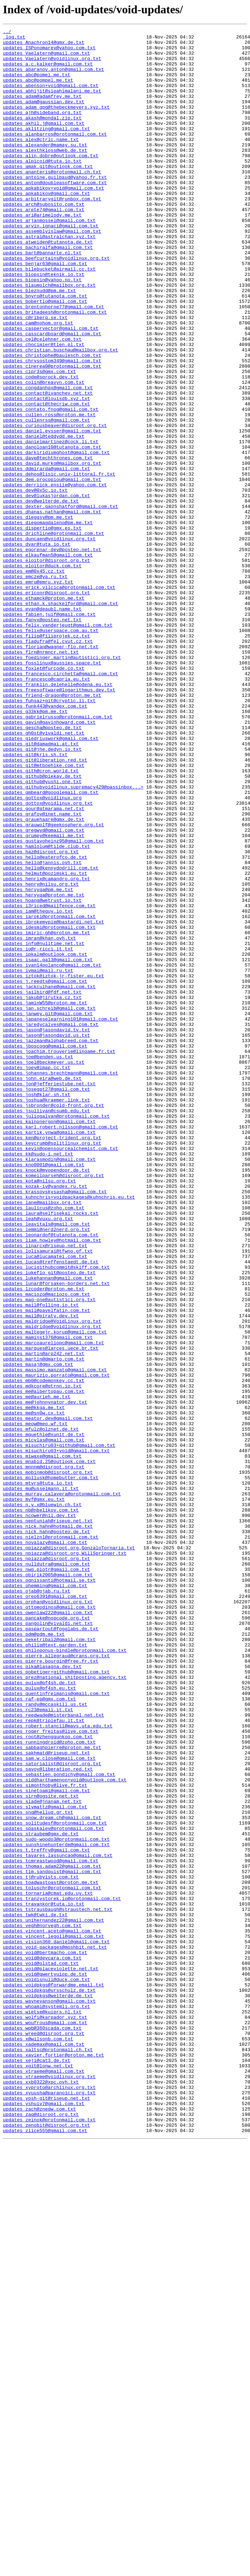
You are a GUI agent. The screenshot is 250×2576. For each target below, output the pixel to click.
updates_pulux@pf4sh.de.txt (39, 2014)
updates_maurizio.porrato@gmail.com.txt (56, 1644)
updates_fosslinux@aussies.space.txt (52, 790)
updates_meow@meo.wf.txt (35, 1703)
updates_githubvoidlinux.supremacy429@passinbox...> (73, 939)
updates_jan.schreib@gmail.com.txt (49, 1204)
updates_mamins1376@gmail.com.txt (48, 1599)
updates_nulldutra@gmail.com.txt (46, 1871)
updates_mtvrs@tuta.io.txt (38, 1774)
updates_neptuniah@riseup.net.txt (48, 1819)
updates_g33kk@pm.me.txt (35, 848)
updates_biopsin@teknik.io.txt (43, 324)
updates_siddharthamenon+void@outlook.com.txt (64, 2130)
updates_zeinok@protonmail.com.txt (49, 2538)
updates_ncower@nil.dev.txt (39, 1813)
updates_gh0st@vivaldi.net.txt (43, 874)
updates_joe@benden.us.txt (38, 1262)
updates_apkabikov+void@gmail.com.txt (53, 220)
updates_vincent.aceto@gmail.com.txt (52, 2311)
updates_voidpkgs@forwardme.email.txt (53, 2376)
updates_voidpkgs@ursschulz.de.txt (49, 2383)
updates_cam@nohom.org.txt (38, 382)
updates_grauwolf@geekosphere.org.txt (53, 984)
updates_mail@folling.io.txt (41, 1560)
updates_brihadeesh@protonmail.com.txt (55, 369)
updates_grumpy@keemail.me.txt (43, 997)
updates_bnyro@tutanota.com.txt (45, 349)
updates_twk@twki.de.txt (35, 2292)
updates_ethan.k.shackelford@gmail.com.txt (60, 718)
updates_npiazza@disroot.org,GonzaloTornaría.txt (69, 1852)
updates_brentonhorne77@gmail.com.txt (53, 362)
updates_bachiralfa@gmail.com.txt (48, 291)
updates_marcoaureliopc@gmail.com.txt (53, 1606)
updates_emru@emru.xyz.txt (38, 693)
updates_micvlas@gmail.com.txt (43, 1722)
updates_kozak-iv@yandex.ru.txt (45, 1418)
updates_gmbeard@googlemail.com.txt (50, 945)
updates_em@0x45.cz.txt (34, 680)
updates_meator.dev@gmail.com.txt (48, 1696)
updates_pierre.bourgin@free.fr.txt (50, 1988)
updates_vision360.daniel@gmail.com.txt (56, 2324)
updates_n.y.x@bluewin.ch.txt (42, 1800)
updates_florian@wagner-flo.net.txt (50, 770)
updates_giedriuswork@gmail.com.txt (50, 880)
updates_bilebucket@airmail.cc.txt (49, 317)
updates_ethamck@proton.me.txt (43, 712)
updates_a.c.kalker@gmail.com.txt (48, 71)
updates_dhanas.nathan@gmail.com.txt (52, 608)
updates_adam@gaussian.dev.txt (43, 116)
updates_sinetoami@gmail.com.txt (46, 2143)
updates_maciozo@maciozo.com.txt (46, 1547)
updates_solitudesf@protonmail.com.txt (55, 2182)
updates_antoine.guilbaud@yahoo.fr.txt (55, 207)
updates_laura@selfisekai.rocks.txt (50, 1450)
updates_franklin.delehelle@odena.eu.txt (57, 816)
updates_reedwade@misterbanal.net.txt (53, 2052)
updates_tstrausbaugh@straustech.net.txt (57, 2285)
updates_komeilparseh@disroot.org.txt (53, 1405)
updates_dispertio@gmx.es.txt (42, 628)
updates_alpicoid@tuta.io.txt (42, 188)
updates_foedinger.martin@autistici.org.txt (62, 783)
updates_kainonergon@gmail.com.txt (49, 1340)
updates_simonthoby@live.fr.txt (45, 2137)
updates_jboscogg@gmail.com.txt (45, 1249)
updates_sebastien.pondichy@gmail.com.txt (59, 2124)
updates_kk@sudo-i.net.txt (38, 1379)
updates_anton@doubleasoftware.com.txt (55, 213)
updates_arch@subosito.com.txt (43, 239)
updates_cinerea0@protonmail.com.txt (52, 434)
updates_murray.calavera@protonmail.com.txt (62, 1787)
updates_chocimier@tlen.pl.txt (43, 408)
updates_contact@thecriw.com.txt (46, 479)
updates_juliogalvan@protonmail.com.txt (56, 1334)
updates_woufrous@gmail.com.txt (45, 2421)
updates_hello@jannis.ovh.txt (42, 1029)
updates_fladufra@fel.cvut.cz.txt (48, 764)
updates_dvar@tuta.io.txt (36, 647)
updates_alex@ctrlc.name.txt (41, 162)
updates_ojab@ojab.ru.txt (36, 1903)
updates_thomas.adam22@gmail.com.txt (52, 2234)
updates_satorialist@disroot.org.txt (52, 2111)
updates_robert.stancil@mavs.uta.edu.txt (57, 2065)
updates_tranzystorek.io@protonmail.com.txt (62, 2273)
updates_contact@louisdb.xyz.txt (46, 472)
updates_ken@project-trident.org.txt (52, 1360)
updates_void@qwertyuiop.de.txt (45, 2363)
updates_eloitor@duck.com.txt (42, 673)
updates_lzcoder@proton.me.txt (43, 1541)
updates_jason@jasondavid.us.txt (46, 1237)
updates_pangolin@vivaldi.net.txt (48, 1942)
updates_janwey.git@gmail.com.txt (48, 1211)
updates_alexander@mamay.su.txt (45, 168)
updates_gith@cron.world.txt (41, 919)
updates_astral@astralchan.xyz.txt (49, 278)
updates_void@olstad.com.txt (41, 2350)
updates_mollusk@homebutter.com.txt (50, 1767)
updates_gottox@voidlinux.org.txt (48, 958)
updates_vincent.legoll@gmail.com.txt (53, 2318)
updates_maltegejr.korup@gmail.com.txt (55, 1593)
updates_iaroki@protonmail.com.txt (49, 1094)
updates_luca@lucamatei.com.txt (45, 1502)
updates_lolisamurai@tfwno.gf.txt (48, 1496)
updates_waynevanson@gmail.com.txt (49, 2396)
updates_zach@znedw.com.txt (39, 2525)
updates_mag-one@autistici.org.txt (49, 1554)
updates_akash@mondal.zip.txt (42, 136)
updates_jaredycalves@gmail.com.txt (50, 1224)
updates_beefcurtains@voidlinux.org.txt (56, 304)
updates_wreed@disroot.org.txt (43, 2434)
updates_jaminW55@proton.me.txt (45, 1198)
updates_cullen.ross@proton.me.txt (49, 492)
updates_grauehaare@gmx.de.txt (43, 977)
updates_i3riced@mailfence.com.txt (49, 1081)
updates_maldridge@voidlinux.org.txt (52, 1586)
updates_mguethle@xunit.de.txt (43, 1716)
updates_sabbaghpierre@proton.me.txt (52, 2091)
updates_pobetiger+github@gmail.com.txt (56, 2001)
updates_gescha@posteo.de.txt (42, 867)
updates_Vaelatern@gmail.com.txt (46, 58)
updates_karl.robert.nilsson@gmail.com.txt (60, 1347)
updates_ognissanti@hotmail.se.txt (49, 1890)
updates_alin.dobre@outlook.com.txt (50, 181)
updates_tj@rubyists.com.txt (41, 2247)
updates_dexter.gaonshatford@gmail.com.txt (60, 602)
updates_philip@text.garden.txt (45, 1968)
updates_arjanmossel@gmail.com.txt (49, 259)
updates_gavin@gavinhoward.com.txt (49, 861)
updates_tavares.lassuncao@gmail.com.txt (57, 2221)
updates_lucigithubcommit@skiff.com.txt (56, 1515)
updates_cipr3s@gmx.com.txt (39, 440)
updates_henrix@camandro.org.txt (46, 1049)
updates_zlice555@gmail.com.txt (45, 2551)
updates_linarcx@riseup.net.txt (45, 1489)
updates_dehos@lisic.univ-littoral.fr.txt (59, 563)
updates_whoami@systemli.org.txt (46, 2402)
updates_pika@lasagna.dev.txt (42, 1994)
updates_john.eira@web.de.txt (42, 1288)
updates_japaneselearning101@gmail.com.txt (60, 1217)
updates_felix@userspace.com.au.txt (50, 751)
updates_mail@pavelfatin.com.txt (46, 1567)
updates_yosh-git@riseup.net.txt (46, 2512)
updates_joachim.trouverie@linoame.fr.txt (59, 1256)
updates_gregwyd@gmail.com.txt (43, 990)
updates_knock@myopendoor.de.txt (46, 1398)
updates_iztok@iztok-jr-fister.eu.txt (53, 1165)
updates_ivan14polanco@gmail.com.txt (52, 1152)
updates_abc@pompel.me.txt (38, 90)
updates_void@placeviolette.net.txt (50, 2357)
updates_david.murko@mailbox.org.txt (52, 550)
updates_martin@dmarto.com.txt (43, 1625)
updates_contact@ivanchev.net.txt (48, 466)
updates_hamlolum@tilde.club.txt (46, 1010)
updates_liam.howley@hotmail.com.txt (52, 1483)
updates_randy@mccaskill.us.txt (45, 2039)
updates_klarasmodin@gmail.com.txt (49, 1385)
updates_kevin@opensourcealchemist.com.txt (60, 1372)
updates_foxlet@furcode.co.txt (43, 796)
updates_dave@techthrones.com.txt (48, 544)
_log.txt (14, 39)
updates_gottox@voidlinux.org (42, 952)
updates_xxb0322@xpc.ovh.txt (41, 2493)
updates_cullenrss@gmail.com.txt (46, 498)
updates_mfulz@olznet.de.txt (41, 1709)
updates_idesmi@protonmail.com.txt (49, 1107)
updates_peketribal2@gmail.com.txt (49, 1962)
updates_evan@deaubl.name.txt (42, 725)
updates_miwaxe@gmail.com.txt (42, 1742)
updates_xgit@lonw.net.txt (38, 2473)
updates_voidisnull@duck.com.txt (46, 2370)
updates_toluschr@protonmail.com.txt (52, 2260)
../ (7, 32)
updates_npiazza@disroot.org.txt (46, 1865)
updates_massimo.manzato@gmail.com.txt (55, 1638)
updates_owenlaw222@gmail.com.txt (48, 1929)
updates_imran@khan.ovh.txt (39, 1120)
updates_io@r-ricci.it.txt (38, 1133)
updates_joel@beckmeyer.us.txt (43, 1269)
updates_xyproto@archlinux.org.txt (49, 2499)
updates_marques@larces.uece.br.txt (50, 1612)
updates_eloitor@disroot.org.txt (46, 667)
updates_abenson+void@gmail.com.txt (50, 97)
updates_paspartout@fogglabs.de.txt (50, 1949)
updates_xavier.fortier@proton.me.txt (53, 2460)
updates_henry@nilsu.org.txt (41, 1055)
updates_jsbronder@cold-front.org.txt (53, 1321)
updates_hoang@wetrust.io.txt (42, 1075)
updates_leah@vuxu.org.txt (38, 1457)
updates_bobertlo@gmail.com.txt (45, 356)
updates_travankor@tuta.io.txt (43, 2279)
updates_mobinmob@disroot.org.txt (48, 1761)
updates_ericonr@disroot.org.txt (46, 706)
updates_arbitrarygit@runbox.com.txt (52, 233)
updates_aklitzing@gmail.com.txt (46, 149)
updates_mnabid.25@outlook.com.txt (49, 1748)
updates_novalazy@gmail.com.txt (45, 1845)
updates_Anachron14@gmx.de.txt (43, 45)
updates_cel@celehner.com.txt (42, 401)
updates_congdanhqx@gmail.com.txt (48, 459)
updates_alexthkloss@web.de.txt (45, 175)
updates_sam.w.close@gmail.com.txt (49, 2104)
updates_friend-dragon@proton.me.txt (52, 829)
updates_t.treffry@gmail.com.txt (46, 2214)
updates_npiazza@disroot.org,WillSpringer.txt (64, 1858)
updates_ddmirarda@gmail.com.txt (46, 557)
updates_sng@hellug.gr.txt (38, 2169)
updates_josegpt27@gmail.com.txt (46, 1301)
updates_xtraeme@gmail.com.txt (43, 2480)
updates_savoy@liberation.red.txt (48, 2117)
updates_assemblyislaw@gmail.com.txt (52, 272)
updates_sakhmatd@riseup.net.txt (46, 2098)
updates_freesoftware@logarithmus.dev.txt (59, 822)
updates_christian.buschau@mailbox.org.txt (60, 414)
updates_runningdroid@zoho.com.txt (49, 2085)
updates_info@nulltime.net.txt (43, 1126)
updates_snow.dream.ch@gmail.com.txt (52, 2175)
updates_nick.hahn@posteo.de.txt (46, 1832)
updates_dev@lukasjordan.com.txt (46, 589)
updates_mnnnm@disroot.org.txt (43, 1755)
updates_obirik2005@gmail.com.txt (48, 1884)
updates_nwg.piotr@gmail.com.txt (46, 1878)
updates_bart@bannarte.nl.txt (42, 298)
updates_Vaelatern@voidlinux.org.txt (52, 65)
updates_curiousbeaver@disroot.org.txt (55, 505)
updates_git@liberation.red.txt (45, 906)
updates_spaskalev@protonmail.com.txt (53, 2188)
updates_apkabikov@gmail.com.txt (46, 226)
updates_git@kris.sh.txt (35, 900)
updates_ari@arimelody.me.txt (42, 252)
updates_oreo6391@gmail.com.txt (45, 1910)
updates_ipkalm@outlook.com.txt (45, 1139)
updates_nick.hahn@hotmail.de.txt (48, 1826)
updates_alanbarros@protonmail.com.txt (55, 155)
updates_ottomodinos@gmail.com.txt (49, 1923)
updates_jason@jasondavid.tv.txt (46, 1230)
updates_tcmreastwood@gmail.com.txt (50, 2227)
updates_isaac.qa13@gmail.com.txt (48, 1146)
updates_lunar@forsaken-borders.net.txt (56, 1534)
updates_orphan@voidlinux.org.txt (48, 1916)
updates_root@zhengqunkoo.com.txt (48, 2078)
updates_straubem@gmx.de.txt (41, 2195)
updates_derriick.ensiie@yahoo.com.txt (55, 576)
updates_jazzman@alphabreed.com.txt (50, 1243)
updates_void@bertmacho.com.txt (45, 2337)
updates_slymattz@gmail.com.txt (45, 2162)
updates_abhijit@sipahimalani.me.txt (52, 103)
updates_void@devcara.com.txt (42, 2344)
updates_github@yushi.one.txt (42, 932)
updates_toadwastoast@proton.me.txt (50, 2253)
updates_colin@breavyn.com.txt (43, 453)
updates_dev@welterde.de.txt (41, 595)
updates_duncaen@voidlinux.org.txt (49, 641)
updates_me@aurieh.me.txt (36, 1670)
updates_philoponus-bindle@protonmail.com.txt (64, 1975)
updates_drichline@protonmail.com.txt (53, 634)
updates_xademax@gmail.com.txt (43, 2447)
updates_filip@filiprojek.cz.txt (46, 757)
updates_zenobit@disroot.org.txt (46, 2544)
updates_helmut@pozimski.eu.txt (45, 1042)
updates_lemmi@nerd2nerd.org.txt (46, 1470)
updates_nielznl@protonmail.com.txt (50, 1839)
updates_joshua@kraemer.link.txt (46, 1314)
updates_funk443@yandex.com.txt (45, 842)
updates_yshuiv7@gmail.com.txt (43, 2519)
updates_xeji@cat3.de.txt (36, 2467)
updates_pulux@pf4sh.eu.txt (39, 2020)
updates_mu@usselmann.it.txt (41, 1780)
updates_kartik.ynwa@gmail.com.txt (49, 1353)
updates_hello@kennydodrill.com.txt (50, 1036)
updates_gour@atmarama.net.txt (43, 965)
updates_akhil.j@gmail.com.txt (43, 142)
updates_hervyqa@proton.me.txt (43, 1068)
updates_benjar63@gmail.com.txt (45, 311)
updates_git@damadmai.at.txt (41, 887)
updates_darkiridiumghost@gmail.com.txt (56, 537)
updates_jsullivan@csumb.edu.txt (46, 1327)
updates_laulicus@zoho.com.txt (43, 1444)
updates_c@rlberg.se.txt (35, 375)
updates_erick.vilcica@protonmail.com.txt (59, 699)
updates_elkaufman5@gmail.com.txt (48, 660)
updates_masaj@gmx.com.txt (38, 1631)
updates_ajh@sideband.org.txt (42, 129)
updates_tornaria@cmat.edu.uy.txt (48, 2266)
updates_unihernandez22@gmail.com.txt (53, 2298)
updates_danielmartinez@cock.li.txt (50, 524)
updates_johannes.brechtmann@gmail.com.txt (60, 1282)
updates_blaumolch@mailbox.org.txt (49, 336)
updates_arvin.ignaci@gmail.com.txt (50, 265)
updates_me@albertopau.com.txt (43, 1664)
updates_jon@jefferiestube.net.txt (49, 1295)
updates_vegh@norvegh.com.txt (42, 2305)
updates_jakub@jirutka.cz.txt (42, 1191)
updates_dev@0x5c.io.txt (35, 583)
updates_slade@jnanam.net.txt (42, 2156)
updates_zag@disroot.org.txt (41, 2532)
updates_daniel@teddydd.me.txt (43, 518)
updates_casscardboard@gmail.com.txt (52, 395)
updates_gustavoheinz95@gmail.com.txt (53, 1003)
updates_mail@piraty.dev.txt (41, 1573)
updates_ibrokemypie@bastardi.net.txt (53, 1101)
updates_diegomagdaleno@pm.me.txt (48, 621)
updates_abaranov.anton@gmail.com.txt (53, 77)
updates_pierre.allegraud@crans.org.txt (56, 1981)
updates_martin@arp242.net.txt (43, 1619)
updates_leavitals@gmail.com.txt (46, 1463)
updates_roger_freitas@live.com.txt (50, 2072)
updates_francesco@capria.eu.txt (46, 809)
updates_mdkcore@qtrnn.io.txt (42, 1657)
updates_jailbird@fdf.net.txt (42, 1185)
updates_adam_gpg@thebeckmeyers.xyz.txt (56, 123)
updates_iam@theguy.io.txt (38, 1088)
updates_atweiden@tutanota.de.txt (48, 285)
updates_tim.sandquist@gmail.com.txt (52, 2240)
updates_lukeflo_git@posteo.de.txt (49, 1521)
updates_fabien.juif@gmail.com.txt (49, 731)
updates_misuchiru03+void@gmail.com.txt (56, 1735)
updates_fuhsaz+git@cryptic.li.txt (49, 835)
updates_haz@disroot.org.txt (41, 1016)
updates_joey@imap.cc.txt (36, 1275)
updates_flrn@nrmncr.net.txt (41, 777)
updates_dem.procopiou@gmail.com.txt (52, 570)
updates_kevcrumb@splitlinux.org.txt (52, 1366)
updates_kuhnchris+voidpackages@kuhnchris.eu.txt (69, 1431)
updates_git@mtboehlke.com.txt (43, 913)
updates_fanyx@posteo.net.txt (42, 738)
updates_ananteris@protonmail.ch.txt (52, 200)
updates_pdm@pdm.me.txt (34, 1955)
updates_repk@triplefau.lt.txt (43, 2059)
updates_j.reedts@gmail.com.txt (45, 1172)
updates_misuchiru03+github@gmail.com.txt (59, 1729)
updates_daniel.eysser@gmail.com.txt (52, 511)
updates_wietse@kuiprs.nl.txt (42, 2408)
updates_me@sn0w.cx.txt (34, 1690)
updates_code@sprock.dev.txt (41, 447)
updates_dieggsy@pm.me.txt (38, 615)
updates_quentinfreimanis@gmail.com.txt (56, 2026)
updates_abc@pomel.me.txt (36, 84)
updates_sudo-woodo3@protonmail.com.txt (56, 2201)
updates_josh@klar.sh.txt (36, 1308)
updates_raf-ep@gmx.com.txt (39, 2033)
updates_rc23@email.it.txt (38, 2046)
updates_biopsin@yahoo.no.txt (42, 330)
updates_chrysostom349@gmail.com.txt (52, 427)
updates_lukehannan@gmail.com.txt (48, 1528)
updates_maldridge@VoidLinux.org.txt (52, 1580)
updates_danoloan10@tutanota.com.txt (52, 531)
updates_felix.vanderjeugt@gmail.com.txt (57, 744)
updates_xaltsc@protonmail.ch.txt (48, 2454)
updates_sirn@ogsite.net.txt (41, 2149)
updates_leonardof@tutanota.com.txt (50, 1476)
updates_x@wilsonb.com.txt (38, 2441)
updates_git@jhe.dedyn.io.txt (42, 893)
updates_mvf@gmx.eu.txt (34, 1793)
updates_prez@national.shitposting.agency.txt (64, 2007)
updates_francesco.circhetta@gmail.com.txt (60, 803)
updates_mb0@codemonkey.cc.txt (43, 1651)
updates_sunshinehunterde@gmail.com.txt (56, 2208)
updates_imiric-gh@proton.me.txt (46, 1113)
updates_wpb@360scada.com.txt (42, 2428)
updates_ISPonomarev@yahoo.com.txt (49, 52)
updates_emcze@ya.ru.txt (35, 686)
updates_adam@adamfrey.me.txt (42, 110)
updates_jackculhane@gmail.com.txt (49, 1178)
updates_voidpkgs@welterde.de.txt (48, 2389)
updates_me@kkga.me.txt (34, 1683)
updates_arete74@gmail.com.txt (43, 246)
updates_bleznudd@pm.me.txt (39, 343)
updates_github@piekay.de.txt (42, 926)
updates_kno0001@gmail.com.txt (43, 1392)
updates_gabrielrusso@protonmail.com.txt (57, 854)
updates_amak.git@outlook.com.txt (48, 194)
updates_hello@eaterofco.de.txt (45, 1023)
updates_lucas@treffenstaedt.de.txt (50, 1508)
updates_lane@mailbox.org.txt (42, 1437)
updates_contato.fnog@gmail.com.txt (50, 485)
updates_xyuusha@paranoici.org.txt (49, 2506)
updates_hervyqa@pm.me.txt (38, 1062)
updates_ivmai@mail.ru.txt (38, 1159)
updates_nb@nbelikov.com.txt (41, 1806)
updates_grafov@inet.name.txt (42, 971)
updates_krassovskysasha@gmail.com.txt (55, 1424)
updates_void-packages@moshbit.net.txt (55, 2331)
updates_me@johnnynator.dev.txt (45, 1677)
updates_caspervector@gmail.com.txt (50, 388)
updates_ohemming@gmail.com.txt (45, 1897)
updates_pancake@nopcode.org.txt (46, 1936)
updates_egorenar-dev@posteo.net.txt (52, 654)
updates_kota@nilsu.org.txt (39, 1411)
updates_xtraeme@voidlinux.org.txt (49, 2486)
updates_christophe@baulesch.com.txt (52, 421)
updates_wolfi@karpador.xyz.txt (45, 2415)
